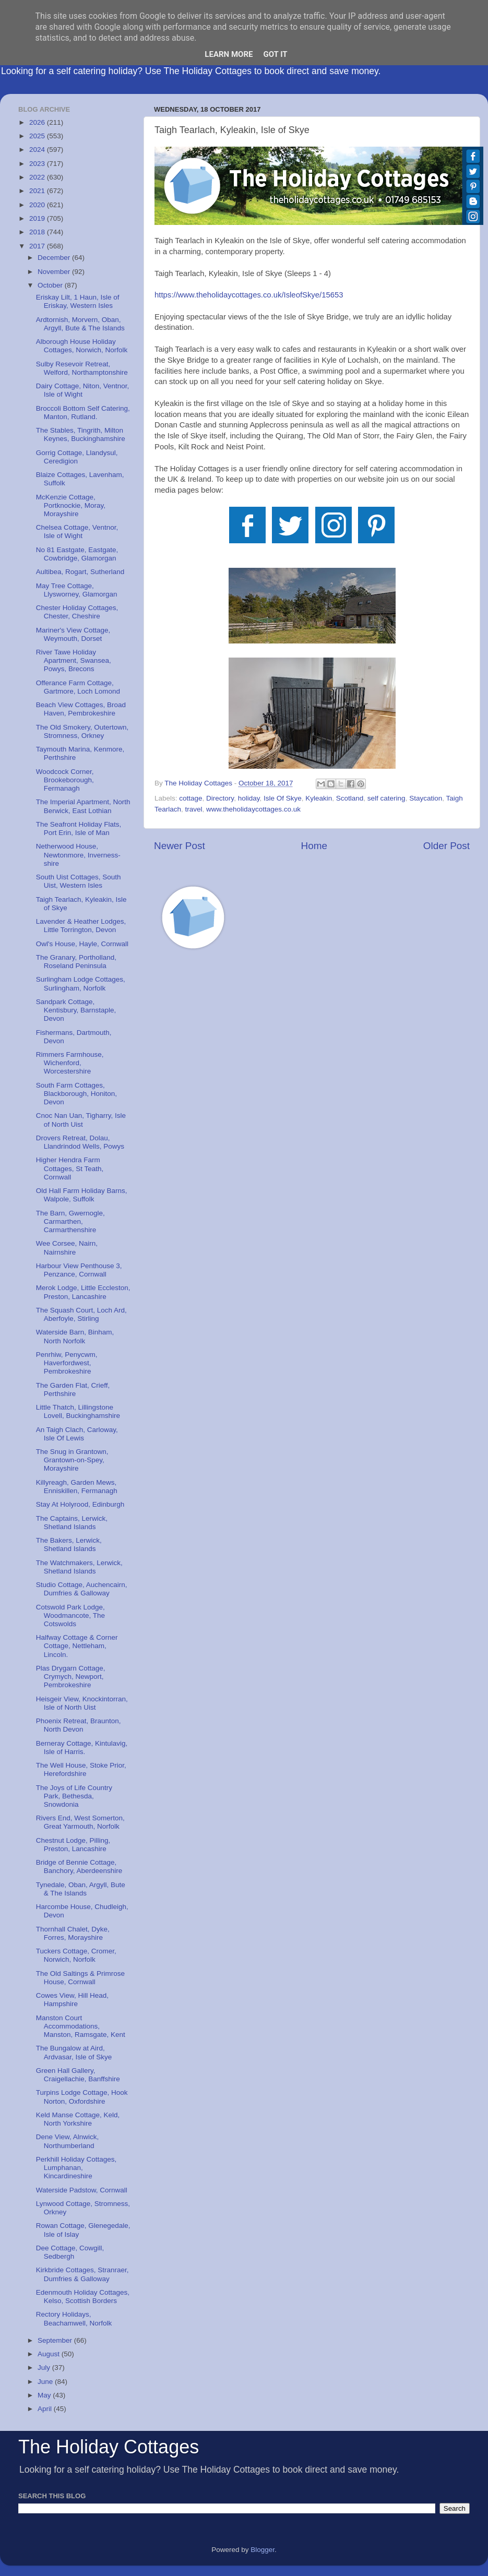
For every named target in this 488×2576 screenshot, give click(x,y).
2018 (38, 232)
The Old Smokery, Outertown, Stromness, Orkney (82, 731)
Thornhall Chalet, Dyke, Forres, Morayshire (73, 1933)
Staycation (425, 798)
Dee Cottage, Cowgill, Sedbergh (70, 2252)
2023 (38, 164)
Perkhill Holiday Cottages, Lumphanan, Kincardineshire (76, 2167)
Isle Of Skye (283, 798)
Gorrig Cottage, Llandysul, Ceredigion (77, 457)
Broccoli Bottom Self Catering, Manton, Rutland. (83, 412)
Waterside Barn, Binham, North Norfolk (75, 1336)
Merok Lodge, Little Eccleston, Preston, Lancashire (83, 1292)
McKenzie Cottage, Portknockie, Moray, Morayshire (70, 505)
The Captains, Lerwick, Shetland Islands (72, 1522)
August (50, 2354)
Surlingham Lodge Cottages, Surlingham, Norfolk (80, 983)
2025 (38, 136)
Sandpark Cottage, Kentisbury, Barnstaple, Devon (76, 1010)
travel (194, 809)
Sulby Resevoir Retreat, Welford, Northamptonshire (82, 368)
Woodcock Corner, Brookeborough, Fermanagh (65, 780)
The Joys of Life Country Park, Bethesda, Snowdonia (74, 1796)
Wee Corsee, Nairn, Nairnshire (67, 1247)
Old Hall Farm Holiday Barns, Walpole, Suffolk (81, 1195)
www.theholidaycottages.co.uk (253, 809)
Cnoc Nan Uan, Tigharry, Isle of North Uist (81, 1120)
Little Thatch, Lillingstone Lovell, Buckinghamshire (78, 1411)
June (46, 2382)
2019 (38, 218)
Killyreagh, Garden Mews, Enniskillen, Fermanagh (76, 1486)
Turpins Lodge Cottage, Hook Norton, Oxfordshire (82, 2097)
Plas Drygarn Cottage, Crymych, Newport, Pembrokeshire (70, 1676)
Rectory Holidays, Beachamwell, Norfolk (74, 2318)
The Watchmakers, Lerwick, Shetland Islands (79, 1567)
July (45, 2367)
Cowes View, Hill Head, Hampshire (72, 1999)
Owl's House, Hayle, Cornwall (82, 944)
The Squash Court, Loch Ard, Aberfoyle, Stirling (81, 1314)
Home (314, 845)
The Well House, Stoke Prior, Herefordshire (81, 1769)
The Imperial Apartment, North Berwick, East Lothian (83, 806)
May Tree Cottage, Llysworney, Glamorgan (76, 590)
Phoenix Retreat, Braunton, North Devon (78, 1725)
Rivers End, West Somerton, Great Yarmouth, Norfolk (80, 1822)
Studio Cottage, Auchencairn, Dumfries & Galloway (81, 1589)
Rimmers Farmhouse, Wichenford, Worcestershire (70, 1063)
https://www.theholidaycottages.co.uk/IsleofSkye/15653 (248, 295)
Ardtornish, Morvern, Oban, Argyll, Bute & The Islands (80, 324)
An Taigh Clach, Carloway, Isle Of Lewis (77, 1434)
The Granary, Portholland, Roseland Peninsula (76, 961)
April (46, 2409)
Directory (220, 798)
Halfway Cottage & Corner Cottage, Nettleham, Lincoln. (77, 1645)
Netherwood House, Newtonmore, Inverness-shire (78, 854)
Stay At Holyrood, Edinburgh (80, 1504)
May (45, 2395)
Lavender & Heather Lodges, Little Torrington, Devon (81, 925)
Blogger (263, 2550)
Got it (275, 54)
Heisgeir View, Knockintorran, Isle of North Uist (82, 1703)
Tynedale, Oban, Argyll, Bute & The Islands (80, 1889)
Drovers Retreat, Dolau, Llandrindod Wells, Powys (80, 1142)
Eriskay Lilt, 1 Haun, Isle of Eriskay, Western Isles (78, 301)
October (51, 285)
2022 (38, 177)
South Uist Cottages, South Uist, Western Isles (78, 881)
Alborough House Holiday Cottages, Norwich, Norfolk (82, 346)
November (55, 272)
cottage (190, 798)
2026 (38, 122)
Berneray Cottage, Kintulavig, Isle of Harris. (82, 1747)
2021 (38, 191)
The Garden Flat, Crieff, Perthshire (73, 1389)
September (56, 2340)
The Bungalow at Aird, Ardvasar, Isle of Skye (74, 2052)
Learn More (229, 54)
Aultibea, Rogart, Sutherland (80, 572)
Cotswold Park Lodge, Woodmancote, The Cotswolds (70, 1615)
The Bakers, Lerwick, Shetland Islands (69, 1544)
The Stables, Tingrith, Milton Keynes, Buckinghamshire (80, 434)
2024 (38, 149)
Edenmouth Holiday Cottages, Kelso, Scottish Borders (82, 2296)
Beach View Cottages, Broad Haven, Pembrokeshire (81, 709)
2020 (38, 205)
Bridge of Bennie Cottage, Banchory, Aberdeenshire (79, 1866)
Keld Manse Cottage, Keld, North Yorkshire (78, 2119)
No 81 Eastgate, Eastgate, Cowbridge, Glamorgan (77, 554)
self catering (386, 798)
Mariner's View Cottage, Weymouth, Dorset (73, 634)
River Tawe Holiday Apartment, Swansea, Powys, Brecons (73, 660)
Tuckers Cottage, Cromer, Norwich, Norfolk (76, 1955)
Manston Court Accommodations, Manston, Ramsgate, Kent (80, 2026)
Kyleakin (318, 798)
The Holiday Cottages (108, 2447)
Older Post (446, 845)
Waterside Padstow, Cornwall (81, 2190)
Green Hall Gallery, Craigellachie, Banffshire (78, 2075)
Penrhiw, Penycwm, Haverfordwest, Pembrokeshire (67, 1363)
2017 (38, 246)
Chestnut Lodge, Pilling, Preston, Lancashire (73, 1844)
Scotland (350, 798)
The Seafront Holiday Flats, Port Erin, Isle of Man (79, 828)
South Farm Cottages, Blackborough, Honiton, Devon (76, 1093)
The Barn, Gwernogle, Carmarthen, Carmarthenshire (70, 1221)
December (55, 257)
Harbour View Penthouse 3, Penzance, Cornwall (79, 1270)
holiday (249, 798)
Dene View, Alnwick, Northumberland (67, 2141)
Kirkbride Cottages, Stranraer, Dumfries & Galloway (82, 2274)
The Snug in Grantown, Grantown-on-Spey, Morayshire (72, 1460)
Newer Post (179, 845)
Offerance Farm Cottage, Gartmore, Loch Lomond (78, 687)
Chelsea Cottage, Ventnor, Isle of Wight (77, 531)
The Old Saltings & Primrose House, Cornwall (80, 1978)
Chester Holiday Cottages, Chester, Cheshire (77, 612)
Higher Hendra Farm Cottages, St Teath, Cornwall (70, 1168)
